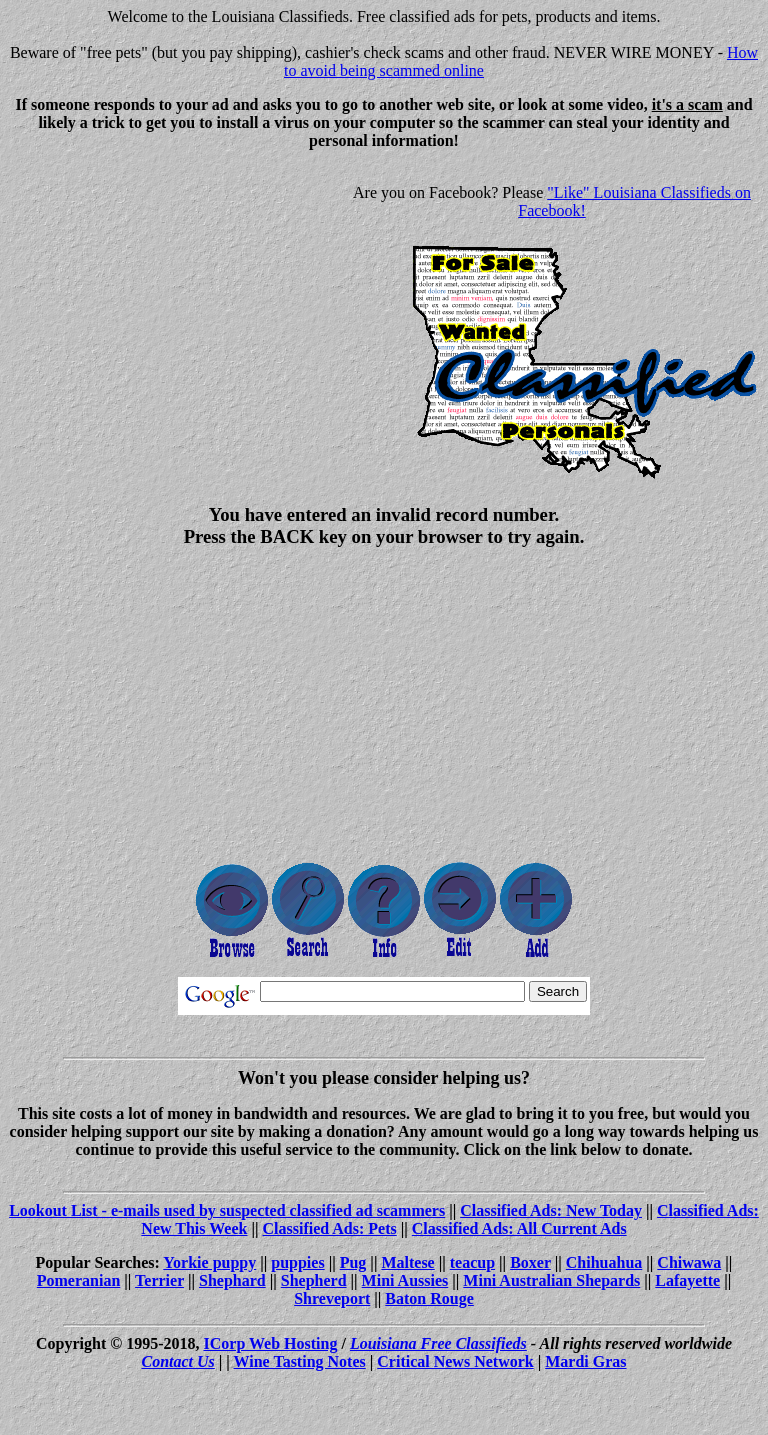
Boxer (530, 1262)
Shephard (232, 1280)
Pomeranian (79, 1280)
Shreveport (332, 1298)
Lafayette (687, 1280)
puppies (297, 1262)
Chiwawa (689, 1262)
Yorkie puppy (209, 1262)
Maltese (407, 1262)
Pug (353, 1262)
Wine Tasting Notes (300, 1361)
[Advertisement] (176, 306)
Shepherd (314, 1280)
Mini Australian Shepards (551, 1280)
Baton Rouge (429, 1298)
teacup (472, 1262)
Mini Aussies (405, 1280)
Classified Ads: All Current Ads (519, 1228)
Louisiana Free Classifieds (438, 1343)
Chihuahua (604, 1262)
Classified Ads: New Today (551, 1210)
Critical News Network (455, 1361)
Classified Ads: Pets (330, 1228)
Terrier (159, 1280)
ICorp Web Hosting (271, 1343)
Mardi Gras (585, 1361)
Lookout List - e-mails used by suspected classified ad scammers (227, 1210)
